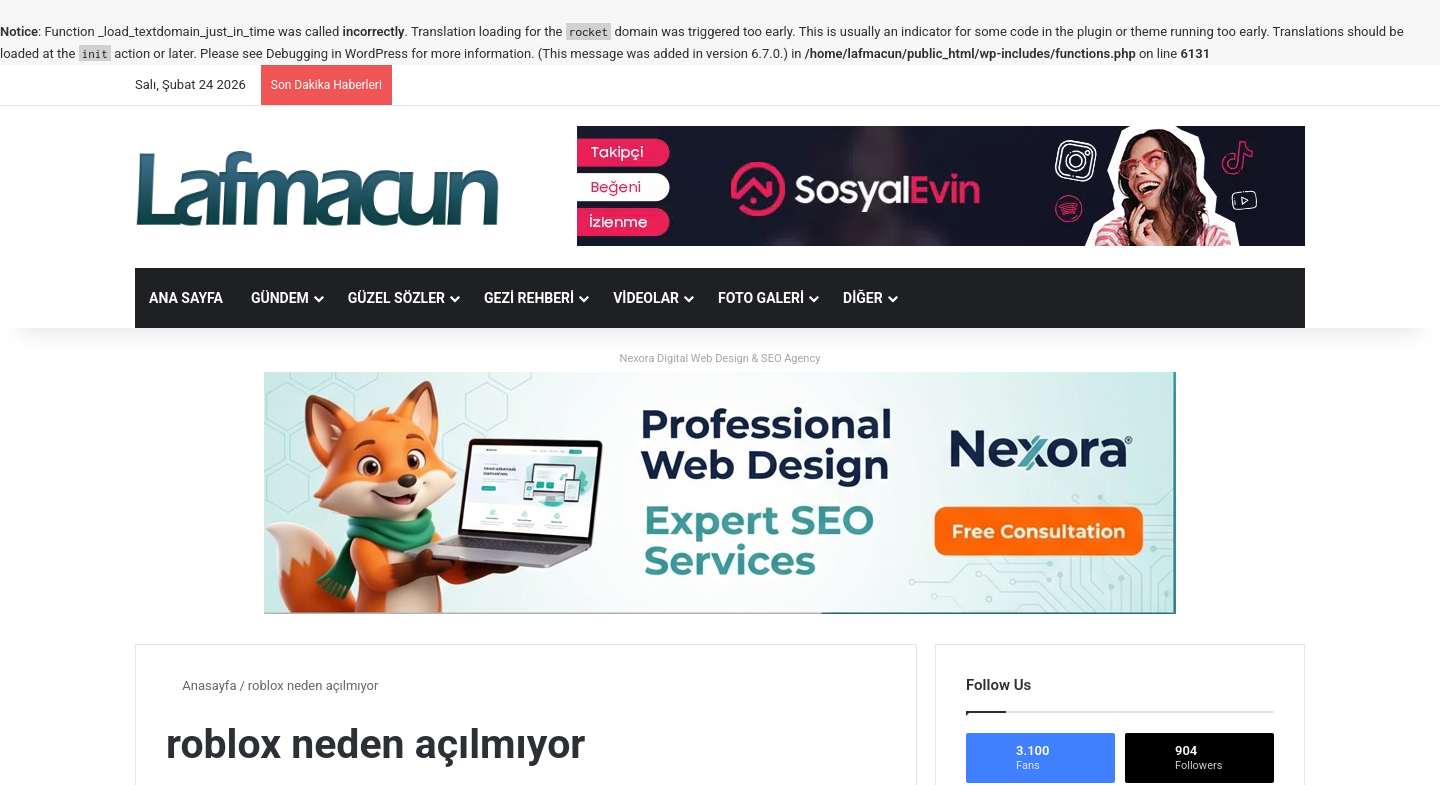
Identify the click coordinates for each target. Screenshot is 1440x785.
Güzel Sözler (396, 298)
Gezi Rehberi (529, 298)
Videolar (646, 298)
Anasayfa (201, 685)
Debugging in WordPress (337, 53)
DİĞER (863, 298)
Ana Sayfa (186, 298)
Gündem (280, 298)
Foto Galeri (761, 298)
